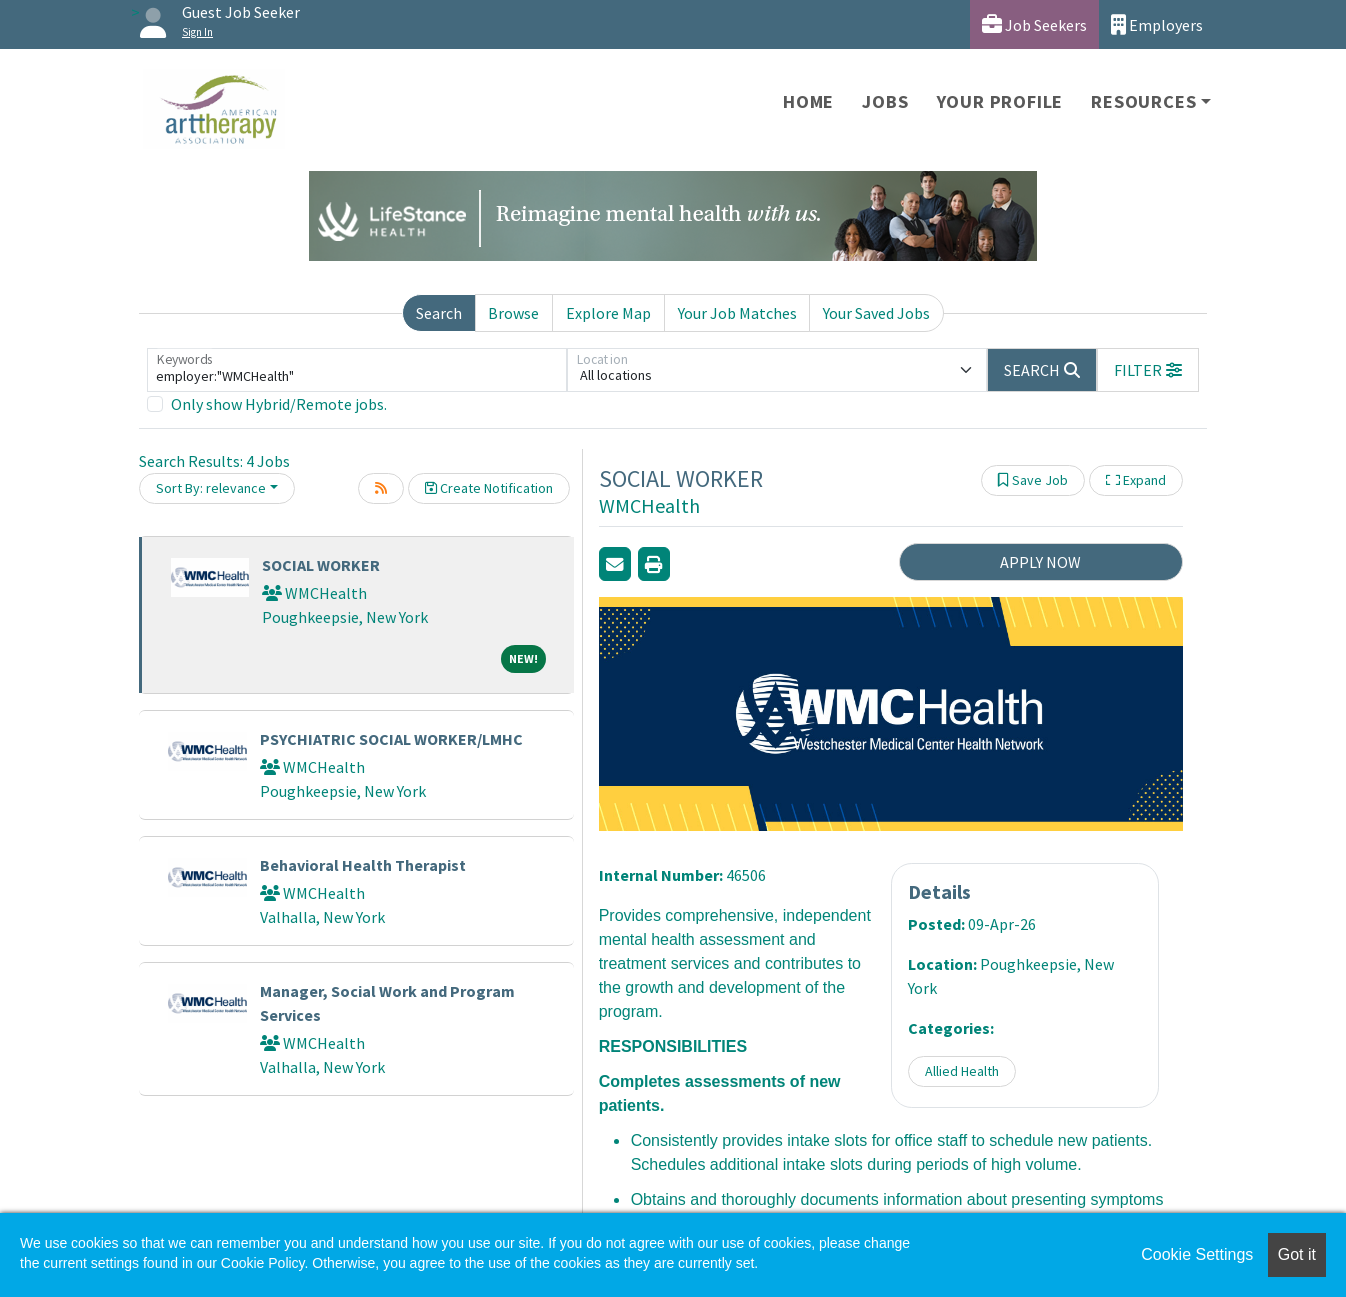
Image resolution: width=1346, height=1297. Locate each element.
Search (439, 313)
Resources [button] (1143, 101)
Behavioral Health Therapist (363, 865)
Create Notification (489, 488)
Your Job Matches (737, 313)
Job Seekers (1034, 24)
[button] (1148, 370)
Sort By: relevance (211, 488)
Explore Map (608, 313)
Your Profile (1000, 101)
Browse (513, 313)
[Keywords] (357, 370)
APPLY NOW (1040, 562)
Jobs (885, 101)
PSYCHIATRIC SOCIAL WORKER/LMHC (391, 739)
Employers (1157, 24)
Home (808, 101)
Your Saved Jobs (876, 313)
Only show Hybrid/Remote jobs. (279, 404)
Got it (1297, 1254)
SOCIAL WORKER (321, 565)
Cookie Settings (1197, 1254)
